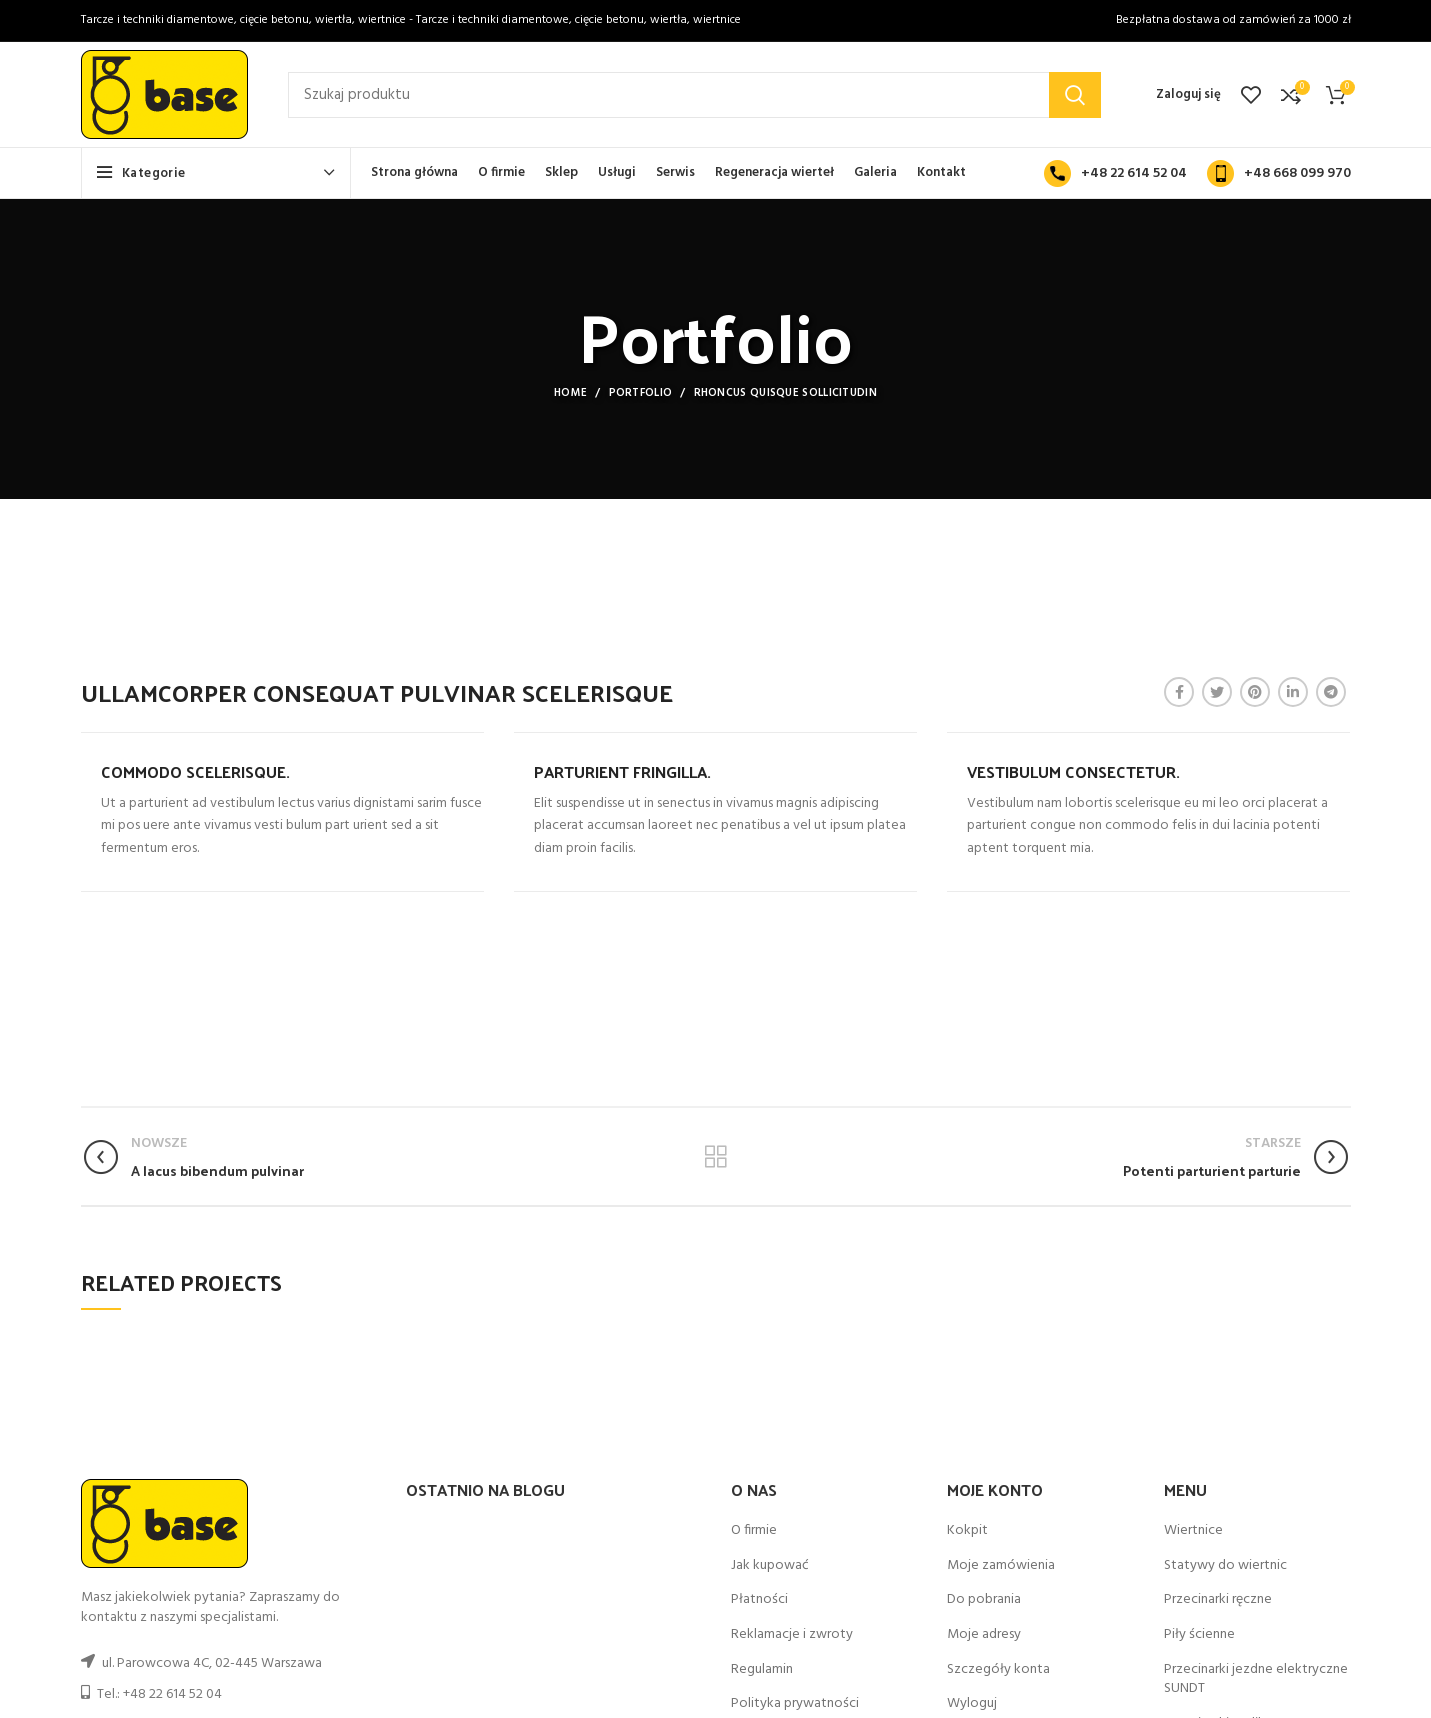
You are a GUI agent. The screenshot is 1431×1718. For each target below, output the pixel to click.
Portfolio (641, 393)
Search (1075, 95)
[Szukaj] (694, 95)
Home (570, 393)
